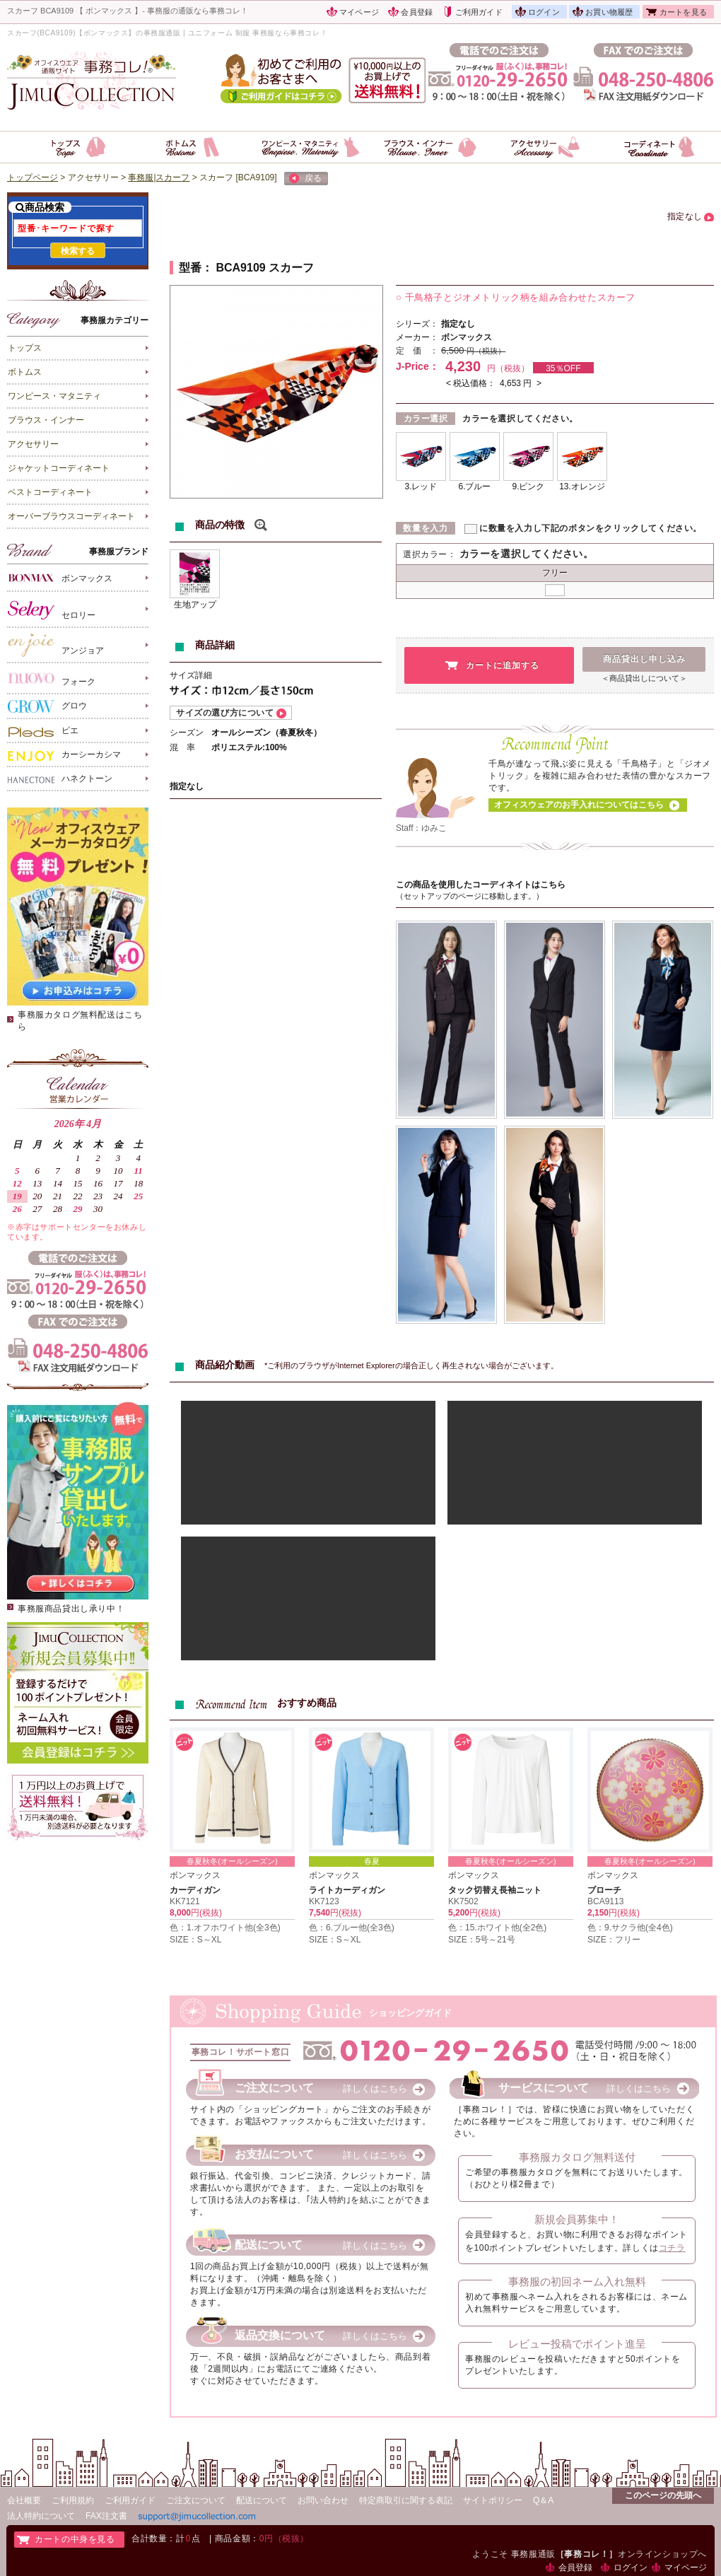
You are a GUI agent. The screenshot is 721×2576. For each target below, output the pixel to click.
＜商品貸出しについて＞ (644, 678)
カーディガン (195, 1890)
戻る (305, 179)
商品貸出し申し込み (644, 659)
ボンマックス (60, 577)
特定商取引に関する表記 (405, 2500)
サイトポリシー (492, 2500)
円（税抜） (486, 350)
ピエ (43, 731)
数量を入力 (425, 528)
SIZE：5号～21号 (481, 1940)
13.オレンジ (582, 486)
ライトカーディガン (347, 1890)
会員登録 (417, 12)
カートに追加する (502, 665)
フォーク (51, 678)
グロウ (47, 706)
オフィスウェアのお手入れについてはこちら (579, 805)
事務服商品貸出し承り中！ (71, 1609)
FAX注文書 (106, 2516)
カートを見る (683, 12)
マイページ (359, 12)
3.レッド (420, 486)
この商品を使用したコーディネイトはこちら (480, 885)
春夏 (372, 1861)
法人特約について (41, 2516)
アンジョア (56, 645)
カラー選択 (426, 419)
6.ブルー (474, 486)
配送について (261, 2500)
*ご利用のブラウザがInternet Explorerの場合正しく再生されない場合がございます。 (411, 1365)
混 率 (182, 747)
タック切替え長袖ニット (494, 1890)
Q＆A (543, 2500)
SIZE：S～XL (195, 1940)
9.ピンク (528, 486)
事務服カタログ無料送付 (577, 2157)
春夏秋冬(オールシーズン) (232, 1861)
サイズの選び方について (225, 713)
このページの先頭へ (663, 2495)
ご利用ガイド (479, 12)
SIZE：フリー (613, 1940)
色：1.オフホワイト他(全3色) (225, 1928)
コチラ (672, 2248)
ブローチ (604, 1890)
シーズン (187, 733)
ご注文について (195, 2500)
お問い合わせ (323, 2500)
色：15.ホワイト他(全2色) (497, 1928)
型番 (190, 268)
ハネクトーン (60, 779)
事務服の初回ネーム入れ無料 (577, 2281)
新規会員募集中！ (576, 2219)
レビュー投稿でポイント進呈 (577, 2344)
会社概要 (24, 2500)
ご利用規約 (73, 2500)
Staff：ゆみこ (421, 828)
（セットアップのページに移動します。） (470, 896)
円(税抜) (206, 1913)
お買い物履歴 (609, 12)
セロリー (51, 610)
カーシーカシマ (64, 755)
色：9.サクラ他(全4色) (630, 1928)
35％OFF (563, 368)
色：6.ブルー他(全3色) (351, 1928)
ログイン (544, 12)
